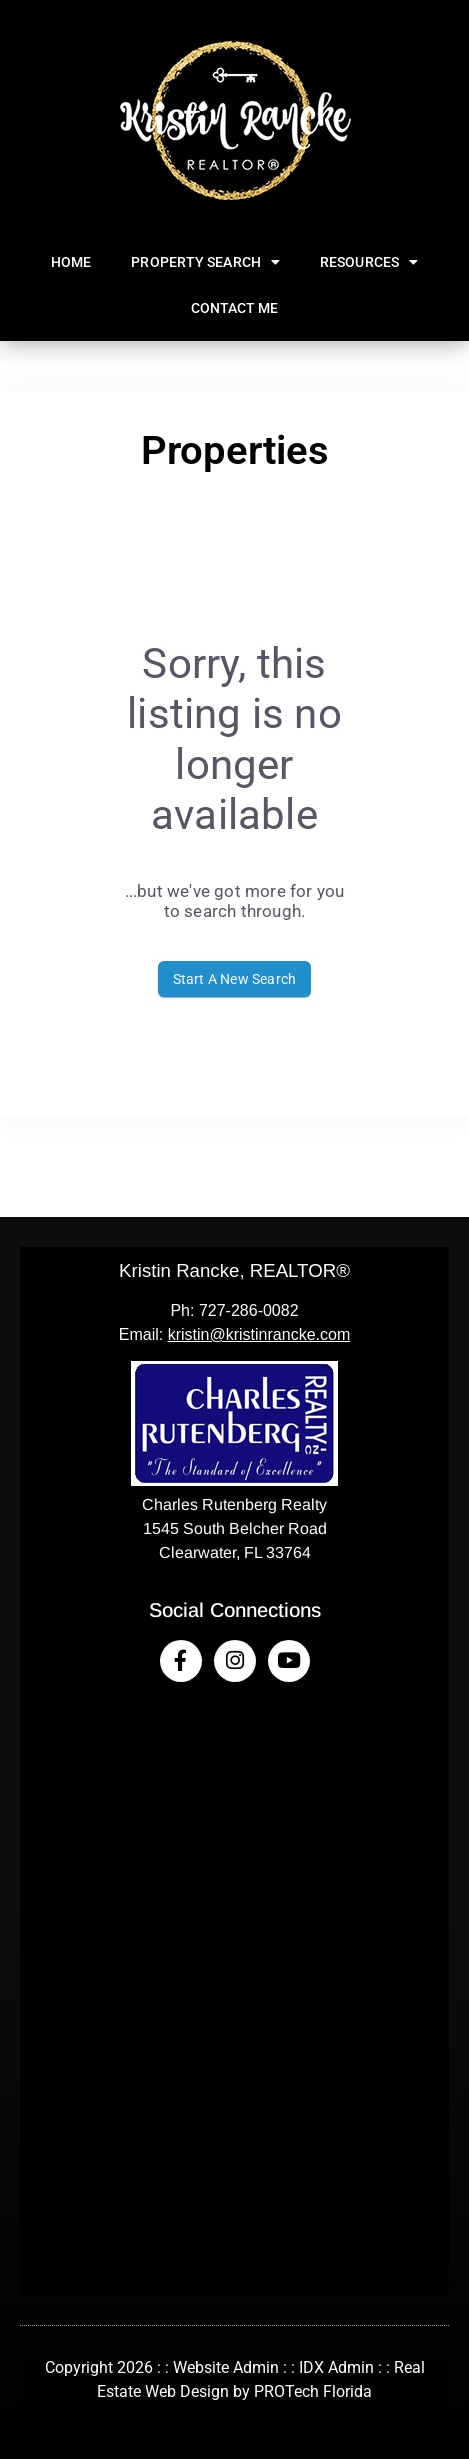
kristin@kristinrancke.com (259, 1334)
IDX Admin (336, 2367)
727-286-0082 (249, 1310)
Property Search (205, 262)
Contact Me (235, 308)
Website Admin (226, 2367)
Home (71, 262)
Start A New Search (235, 979)
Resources (369, 262)
